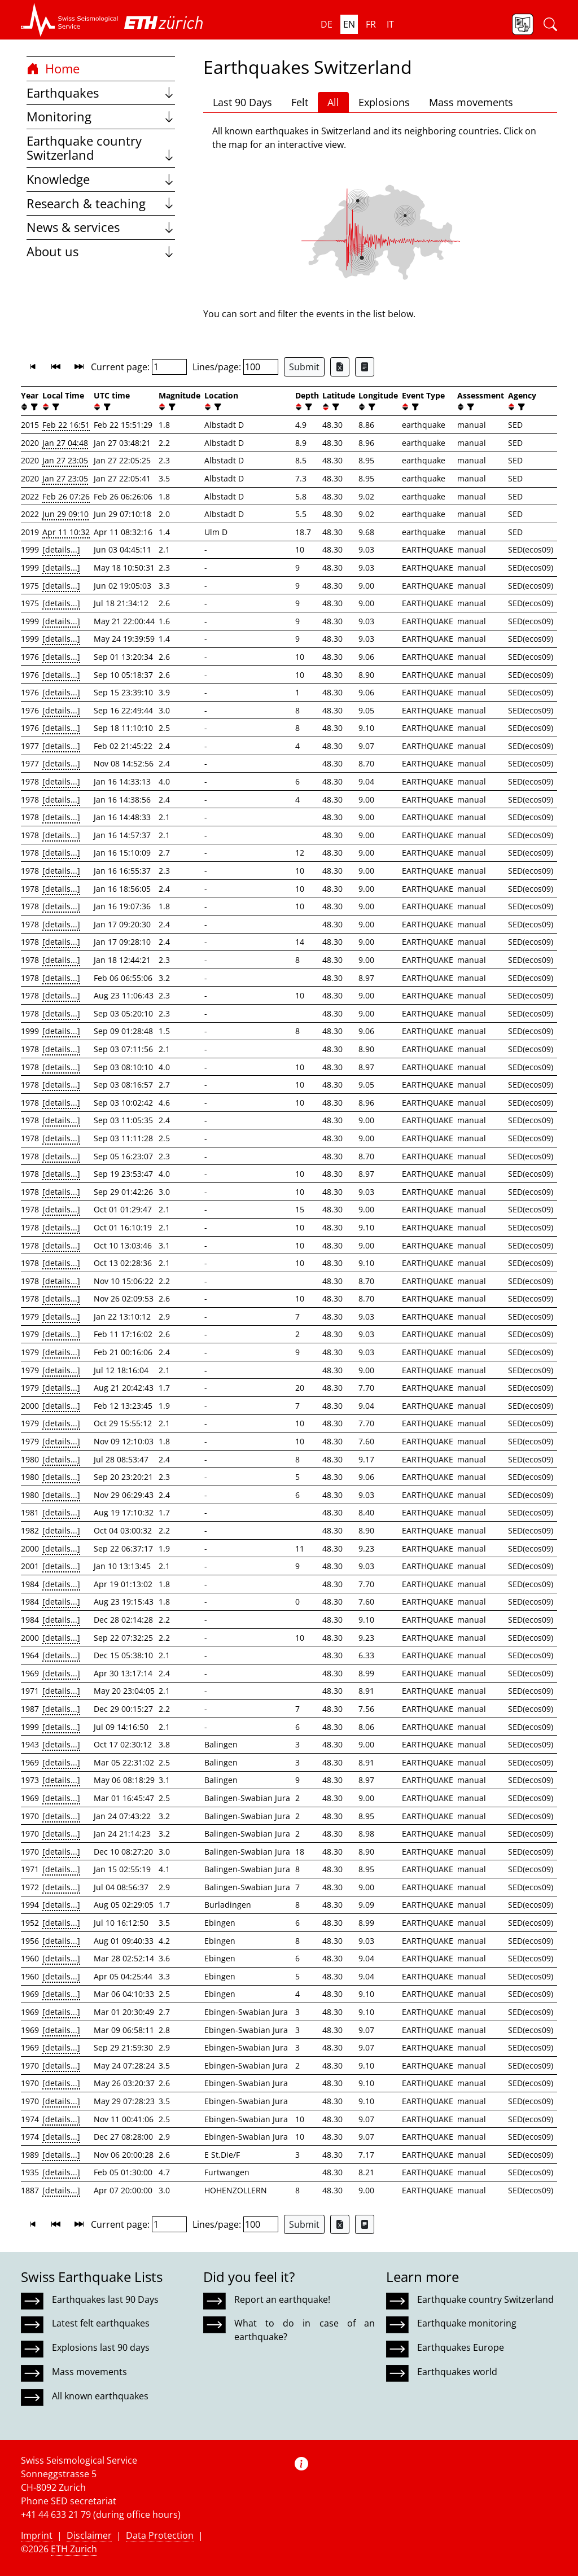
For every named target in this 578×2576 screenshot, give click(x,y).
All (333, 102)
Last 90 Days (242, 102)
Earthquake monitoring (466, 2323)
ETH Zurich (74, 2549)
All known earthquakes (100, 2396)
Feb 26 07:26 (66, 496)
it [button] (390, 24)
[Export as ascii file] (364, 366)
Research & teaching (101, 203)
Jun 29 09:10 (65, 514)
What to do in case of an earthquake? (304, 2330)
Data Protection (160, 2535)
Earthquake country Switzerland (101, 148)
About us (101, 251)
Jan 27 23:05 (65, 460)
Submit (304, 367)
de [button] (326, 24)
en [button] (349, 24)
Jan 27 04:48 (65, 442)
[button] (70, 20)
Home (53, 68)
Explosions (384, 102)
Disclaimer (89, 2535)
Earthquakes (101, 93)
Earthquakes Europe (460, 2347)
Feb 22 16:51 (66, 424)
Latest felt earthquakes (101, 2323)
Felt (299, 102)
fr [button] (371, 24)
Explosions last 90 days (101, 2347)
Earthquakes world (457, 2371)
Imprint (36, 2535)
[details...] (61, 549)
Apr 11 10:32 (66, 532)
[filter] (33, 407)
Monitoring (101, 116)
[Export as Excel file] (339, 366)
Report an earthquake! (282, 2299)
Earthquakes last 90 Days (105, 2299)
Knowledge (101, 179)
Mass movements (471, 102)
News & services (101, 227)
